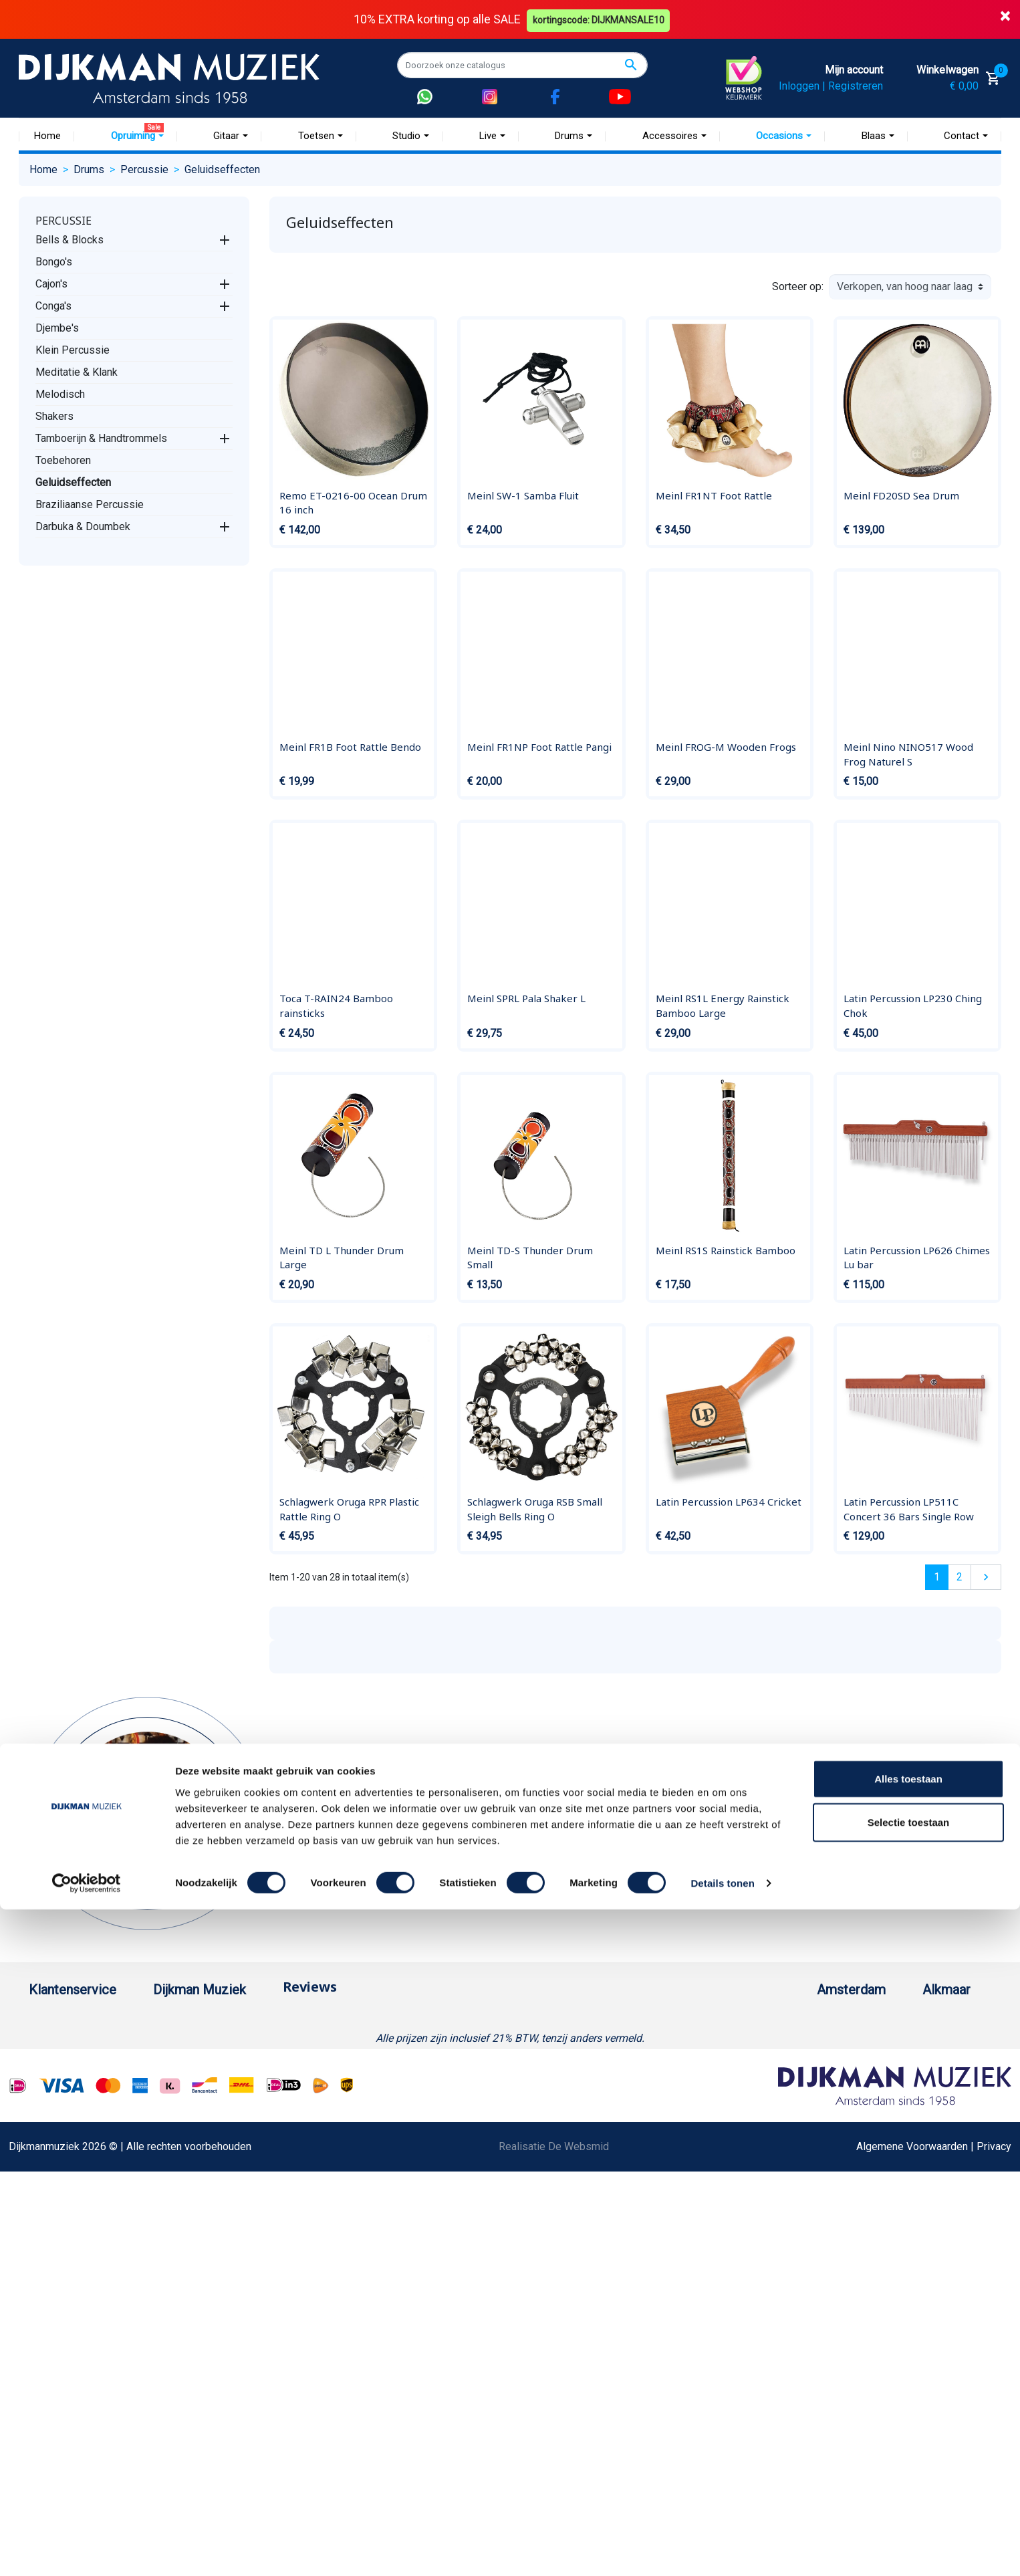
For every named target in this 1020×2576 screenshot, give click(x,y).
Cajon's (51, 283)
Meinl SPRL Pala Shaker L (526, 998)
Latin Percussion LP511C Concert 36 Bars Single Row (909, 1509)
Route (771, 2107)
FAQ (38, 2128)
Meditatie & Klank (76, 371)
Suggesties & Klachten (82, 2214)
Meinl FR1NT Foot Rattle (714, 494)
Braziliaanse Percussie (89, 503)
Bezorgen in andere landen (91, 2321)
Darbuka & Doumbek (82, 525)
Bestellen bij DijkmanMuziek (95, 2021)
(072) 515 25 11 (937, 2064)
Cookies (48, 2278)
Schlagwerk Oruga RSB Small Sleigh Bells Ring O (534, 1509)
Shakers (54, 415)
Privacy (46, 2192)
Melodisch (60, 393)
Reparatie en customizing (88, 2149)
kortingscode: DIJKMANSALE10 (600, 18)
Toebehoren (63, 459)
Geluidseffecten (73, 481)
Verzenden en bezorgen (85, 2085)
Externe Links (60, 2363)
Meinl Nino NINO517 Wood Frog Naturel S (908, 753)
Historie (216, 2042)
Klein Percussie (72, 349)
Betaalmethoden (67, 2042)
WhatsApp (53, 2235)
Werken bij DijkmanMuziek (259, 2064)
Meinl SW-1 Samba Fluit (523, 494)
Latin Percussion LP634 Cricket (728, 1501)
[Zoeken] (522, 64)
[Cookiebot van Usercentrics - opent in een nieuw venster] (86, 2550)
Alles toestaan (908, 2444)
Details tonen (722, 2549)
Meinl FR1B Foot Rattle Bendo (350, 746)
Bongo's (53, 261)
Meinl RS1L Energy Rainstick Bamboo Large (722, 1005)
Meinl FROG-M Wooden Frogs (726, 746)
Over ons (219, 2021)
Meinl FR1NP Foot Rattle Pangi (539, 746)
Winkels (216, 2107)
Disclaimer (54, 2171)
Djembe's (57, 327)
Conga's (53, 305)
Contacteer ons (64, 2342)
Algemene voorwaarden (84, 2107)
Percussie (63, 220)
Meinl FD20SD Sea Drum (901, 494)
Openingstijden (793, 2085)
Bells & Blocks (69, 239)
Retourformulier (65, 2256)
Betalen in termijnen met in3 (93, 2299)
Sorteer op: (797, 286)
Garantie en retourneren (83, 2064)
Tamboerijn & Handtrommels (101, 437)
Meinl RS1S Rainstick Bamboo (725, 1249)
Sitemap (217, 2085)
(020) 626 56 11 (795, 2064)
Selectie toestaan (909, 2488)
